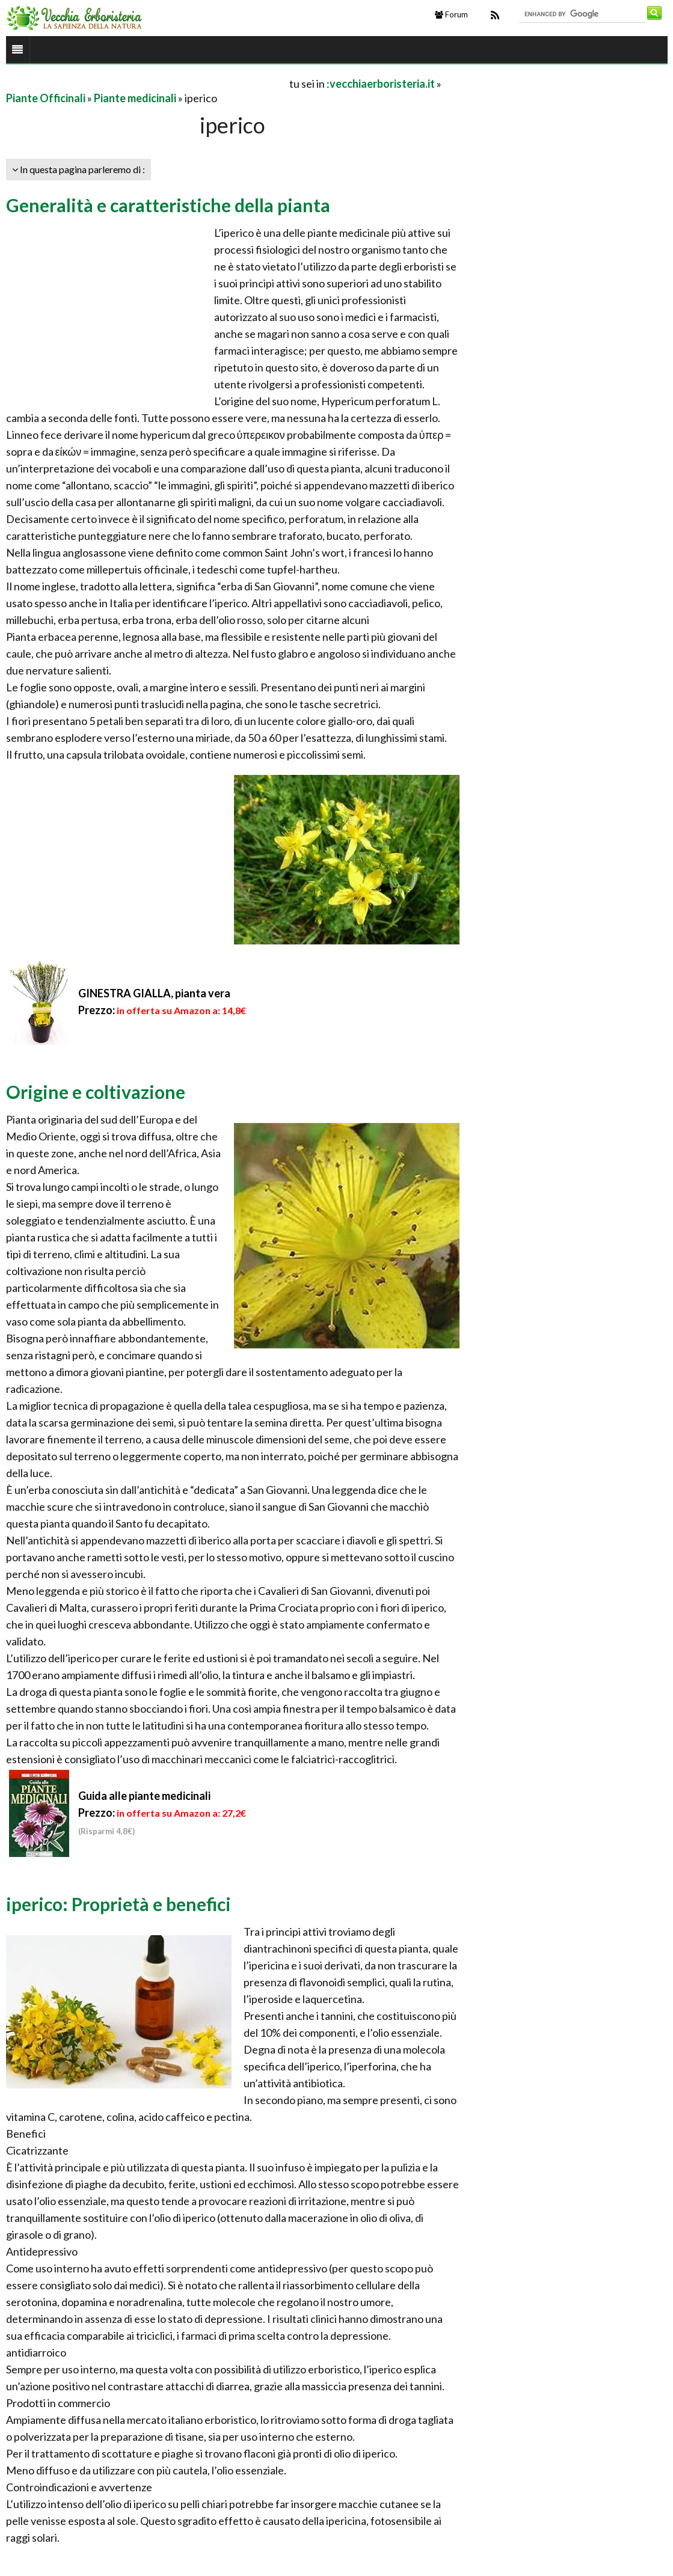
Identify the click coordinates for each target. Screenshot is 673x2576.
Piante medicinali (135, 98)
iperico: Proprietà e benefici (118, 1904)
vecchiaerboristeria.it (382, 83)
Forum (451, 14)
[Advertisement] (146, 83)
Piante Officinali (45, 98)
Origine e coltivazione (95, 1092)
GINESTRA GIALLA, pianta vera (154, 993)
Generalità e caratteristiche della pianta (168, 205)
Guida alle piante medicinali (144, 1795)
